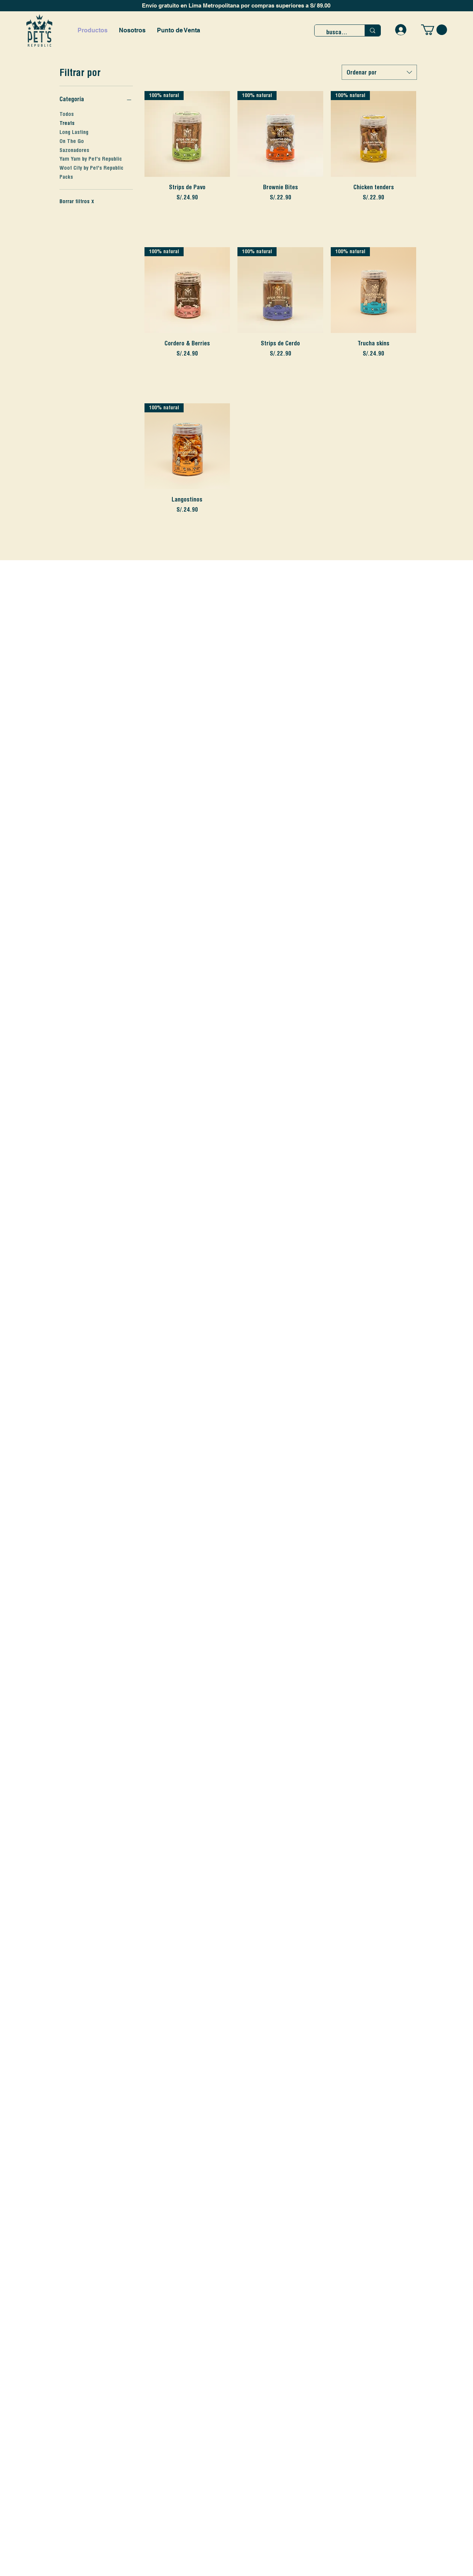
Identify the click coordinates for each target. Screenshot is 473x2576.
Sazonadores (74, 149)
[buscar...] (337, 32)
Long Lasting (73, 131)
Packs (66, 176)
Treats (67, 122)
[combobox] (379, 72)
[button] (434, 29)
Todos (66, 113)
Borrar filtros (76, 201)
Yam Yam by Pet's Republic (90, 158)
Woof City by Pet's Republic (91, 167)
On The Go (71, 140)
